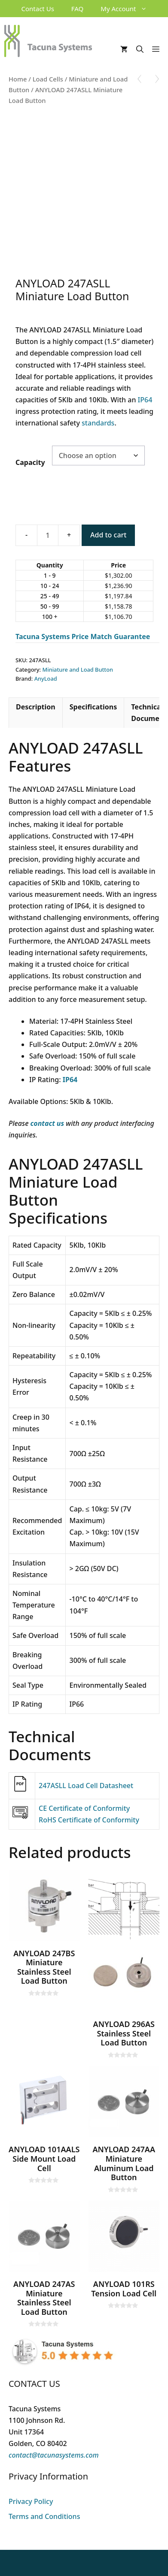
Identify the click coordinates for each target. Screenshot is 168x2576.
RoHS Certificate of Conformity (89, 1820)
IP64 (145, 399)
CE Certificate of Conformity (84, 1808)
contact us (47, 1123)
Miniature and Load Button (77, 669)
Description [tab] (35, 707)
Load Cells (48, 79)
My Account (128, 8)
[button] (146, 8)
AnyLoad (45, 678)
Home (18, 79)
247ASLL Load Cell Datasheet (86, 1785)
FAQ (77, 8)
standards (98, 423)
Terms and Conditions (44, 2516)
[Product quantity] (47, 535)
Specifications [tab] (93, 707)
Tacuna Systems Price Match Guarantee (82, 636)
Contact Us (37, 8)
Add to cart (108, 535)
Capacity (30, 462)
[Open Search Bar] (140, 49)
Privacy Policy (31, 2501)
